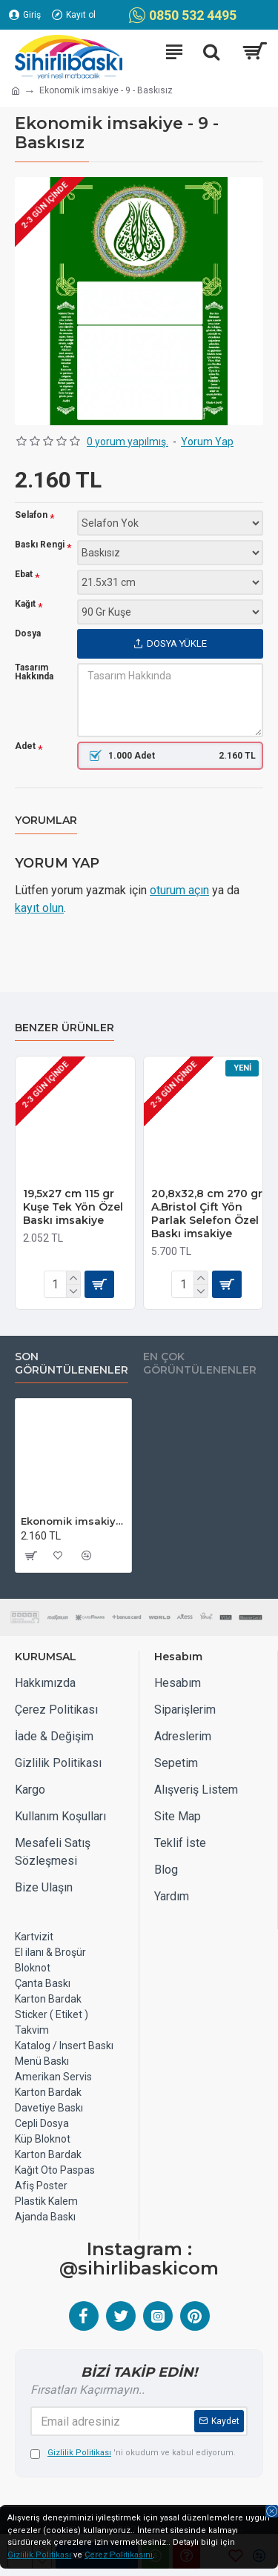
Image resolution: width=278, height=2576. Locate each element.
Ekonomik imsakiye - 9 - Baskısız (73, 1521)
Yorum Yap (207, 441)
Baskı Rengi (39, 545)
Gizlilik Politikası (39, 2555)
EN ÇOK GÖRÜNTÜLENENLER (200, 1364)
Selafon (31, 515)
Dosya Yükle (170, 643)
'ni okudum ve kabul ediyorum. (133, 2453)
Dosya (28, 633)
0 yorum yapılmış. (127, 441)
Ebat (24, 574)
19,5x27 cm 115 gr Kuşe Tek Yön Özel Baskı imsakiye (73, 1207)
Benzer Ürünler (64, 1028)
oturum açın (179, 890)
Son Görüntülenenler (71, 1364)
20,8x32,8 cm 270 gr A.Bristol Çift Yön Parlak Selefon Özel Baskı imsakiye (206, 1214)
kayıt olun (39, 908)
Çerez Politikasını (119, 2555)
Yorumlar (46, 820)
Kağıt (25, 604)
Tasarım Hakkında (34, 672)
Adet (25, 746)
